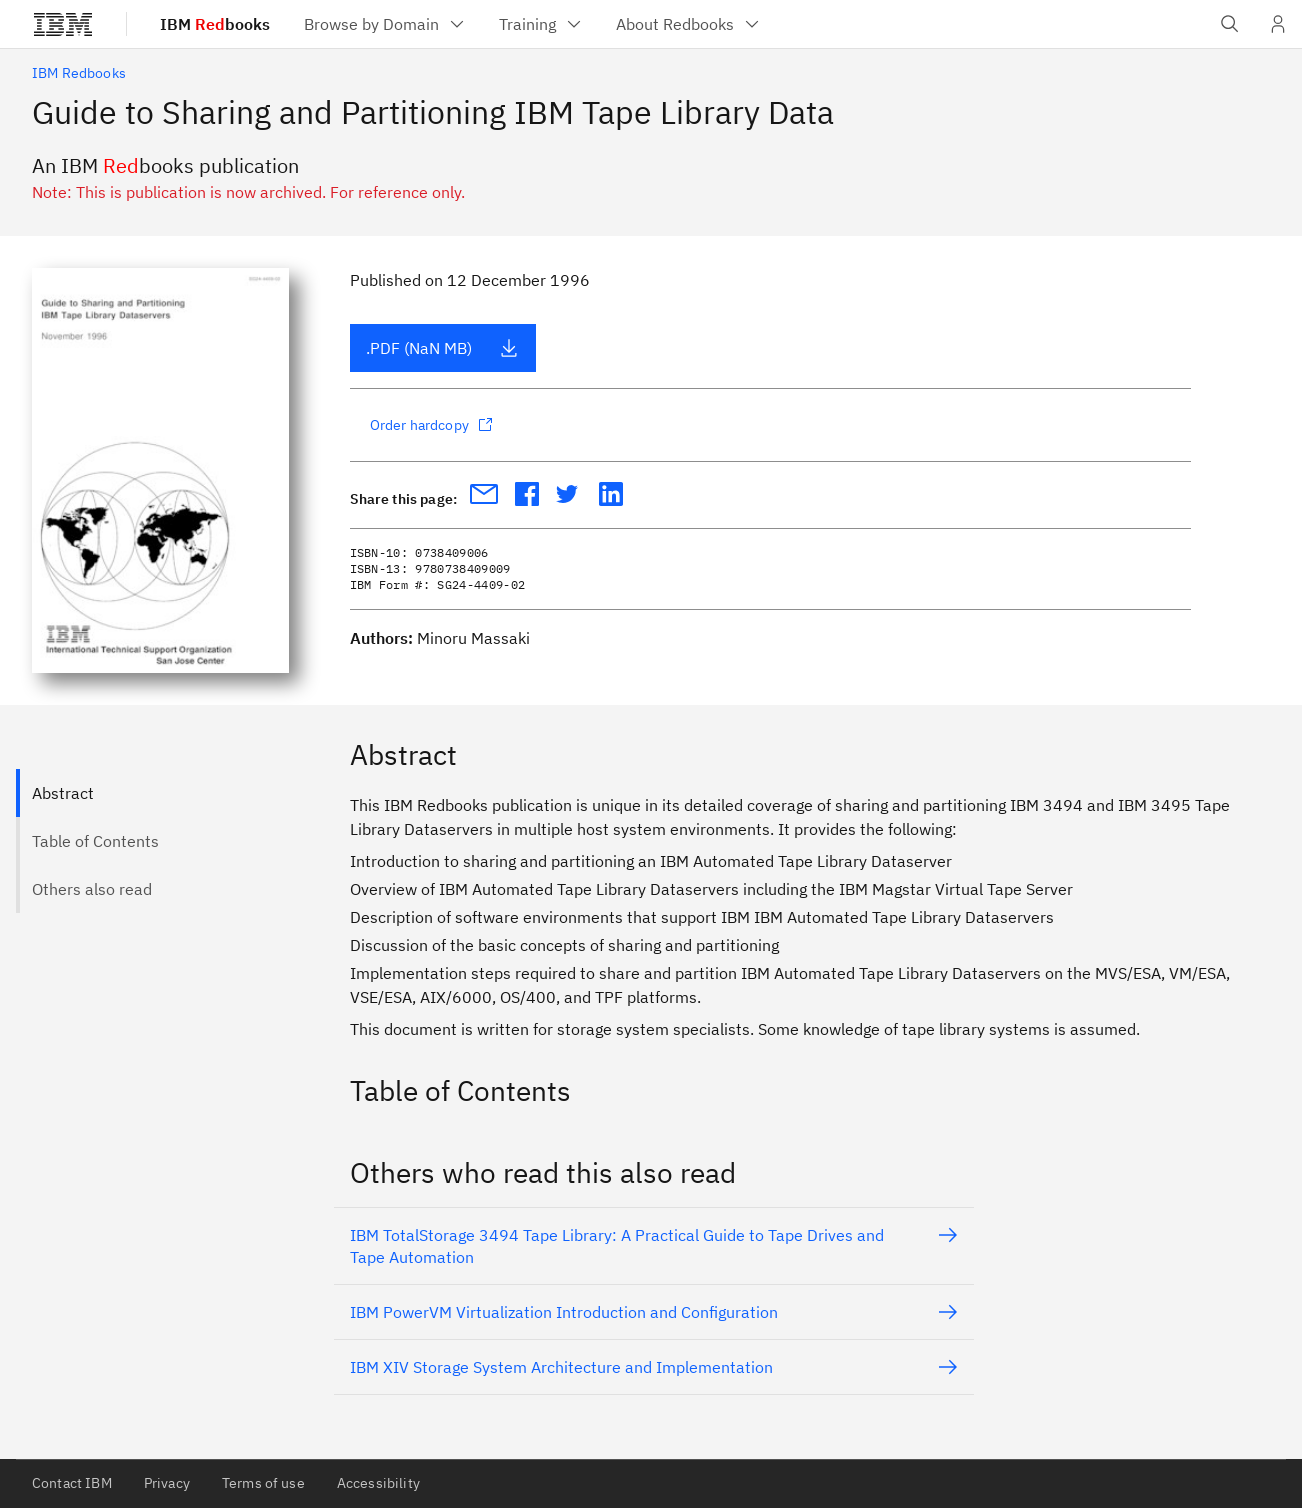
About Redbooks (689, 24)
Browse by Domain (385, 24)
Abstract (63, 793)
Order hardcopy (431, 425)
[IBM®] (63, 24)
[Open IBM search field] (1230, 24)
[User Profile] (1278, 24)
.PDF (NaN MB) (442, 348)
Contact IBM (72, 1483)
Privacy (167, 1483)
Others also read (92, 889)
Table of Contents (95, 841)
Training (541, 24)
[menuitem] (385, 24)
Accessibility (378, 1483)
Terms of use (263, 1483)
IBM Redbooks (79, 73)
